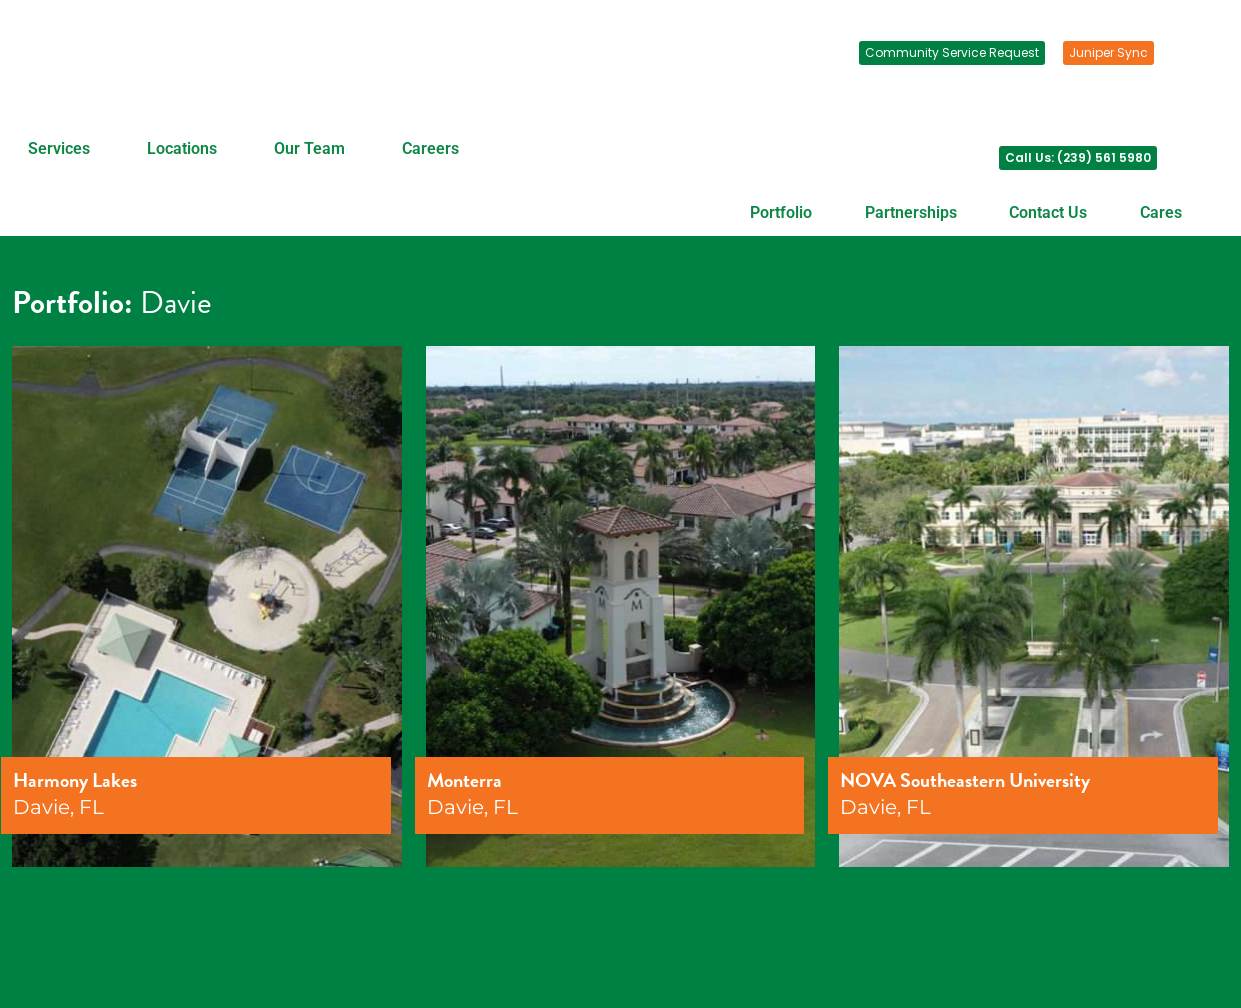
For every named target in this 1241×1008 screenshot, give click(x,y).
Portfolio (781, 212)
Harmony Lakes (75, 780)
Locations (182, 148)
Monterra (464, 780)
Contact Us (1048, 212)
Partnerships (911, 212)
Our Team (309, 148)
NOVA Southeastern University (965, 780)
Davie (176, 302)
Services (59, 148)
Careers (430, 148)
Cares (1161, 212)
